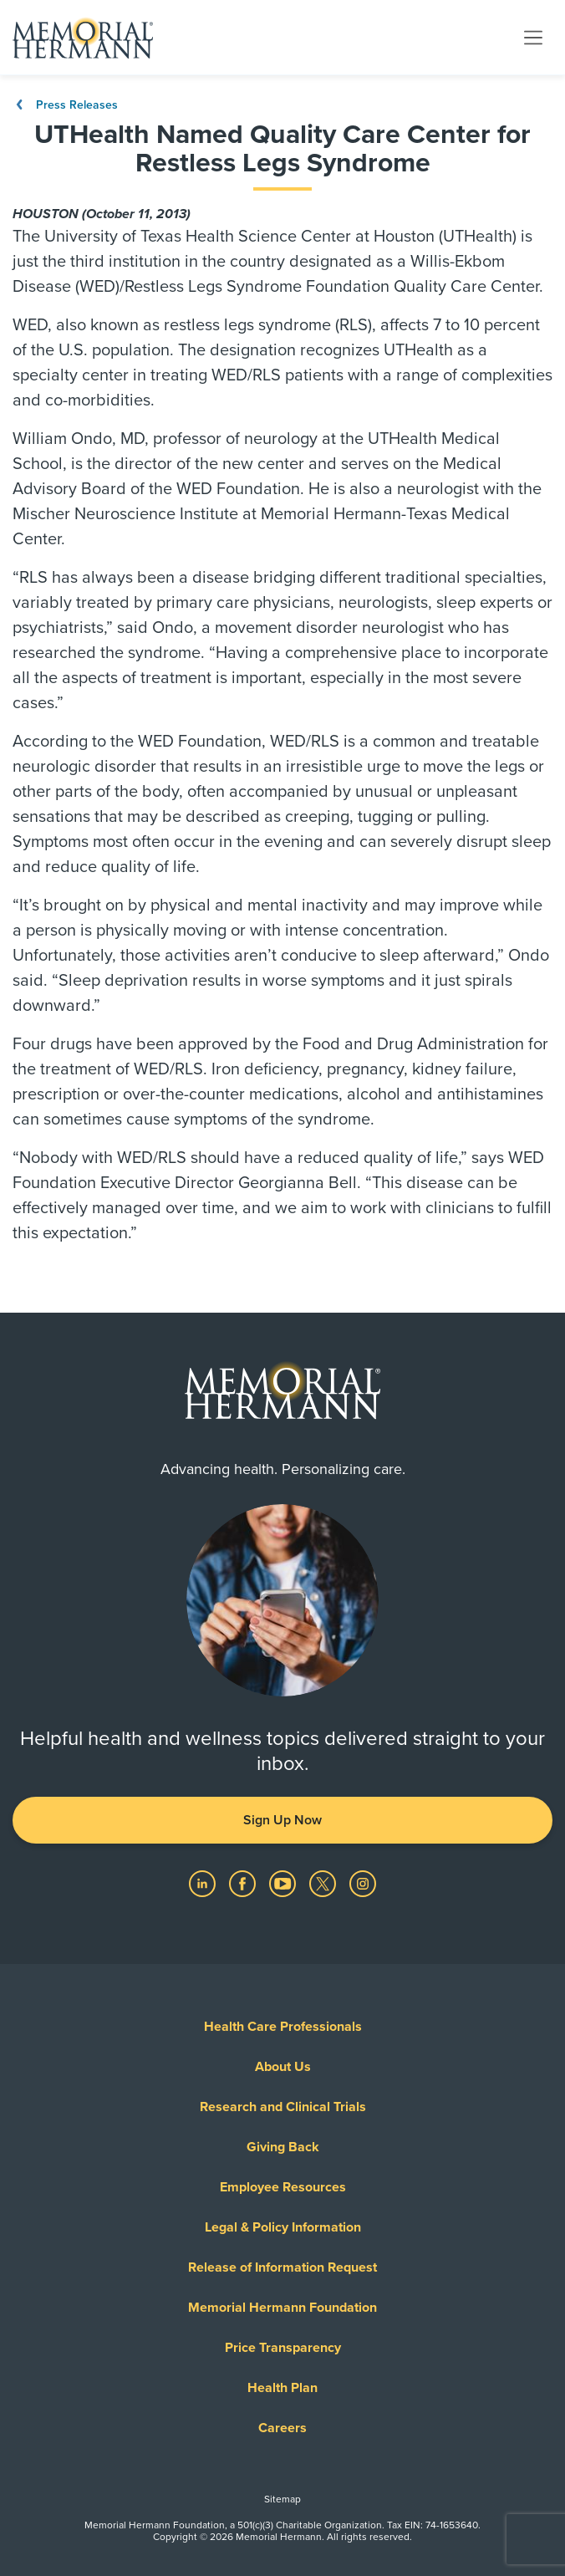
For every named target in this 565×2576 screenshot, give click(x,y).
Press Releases (65, 105)
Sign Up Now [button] (282, 1820)
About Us (283, 2066)
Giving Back (283, 2147)
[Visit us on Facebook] (244, 1883)
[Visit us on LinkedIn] (204, 1883)
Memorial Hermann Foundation (282, 2307)
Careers (282, 2428)
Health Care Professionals (283, 2026)
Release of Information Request (282, 2267)
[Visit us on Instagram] (362, 1883)
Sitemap (282, 2499)
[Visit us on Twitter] (324, 1883)
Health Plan (282, 2388)
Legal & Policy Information (283, 2227)
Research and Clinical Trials (283, 2107)
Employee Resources (283, 2187)
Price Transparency (283, 2347)
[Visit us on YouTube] (284, 1883)
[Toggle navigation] (533, 36)
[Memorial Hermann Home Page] (83, 38)
